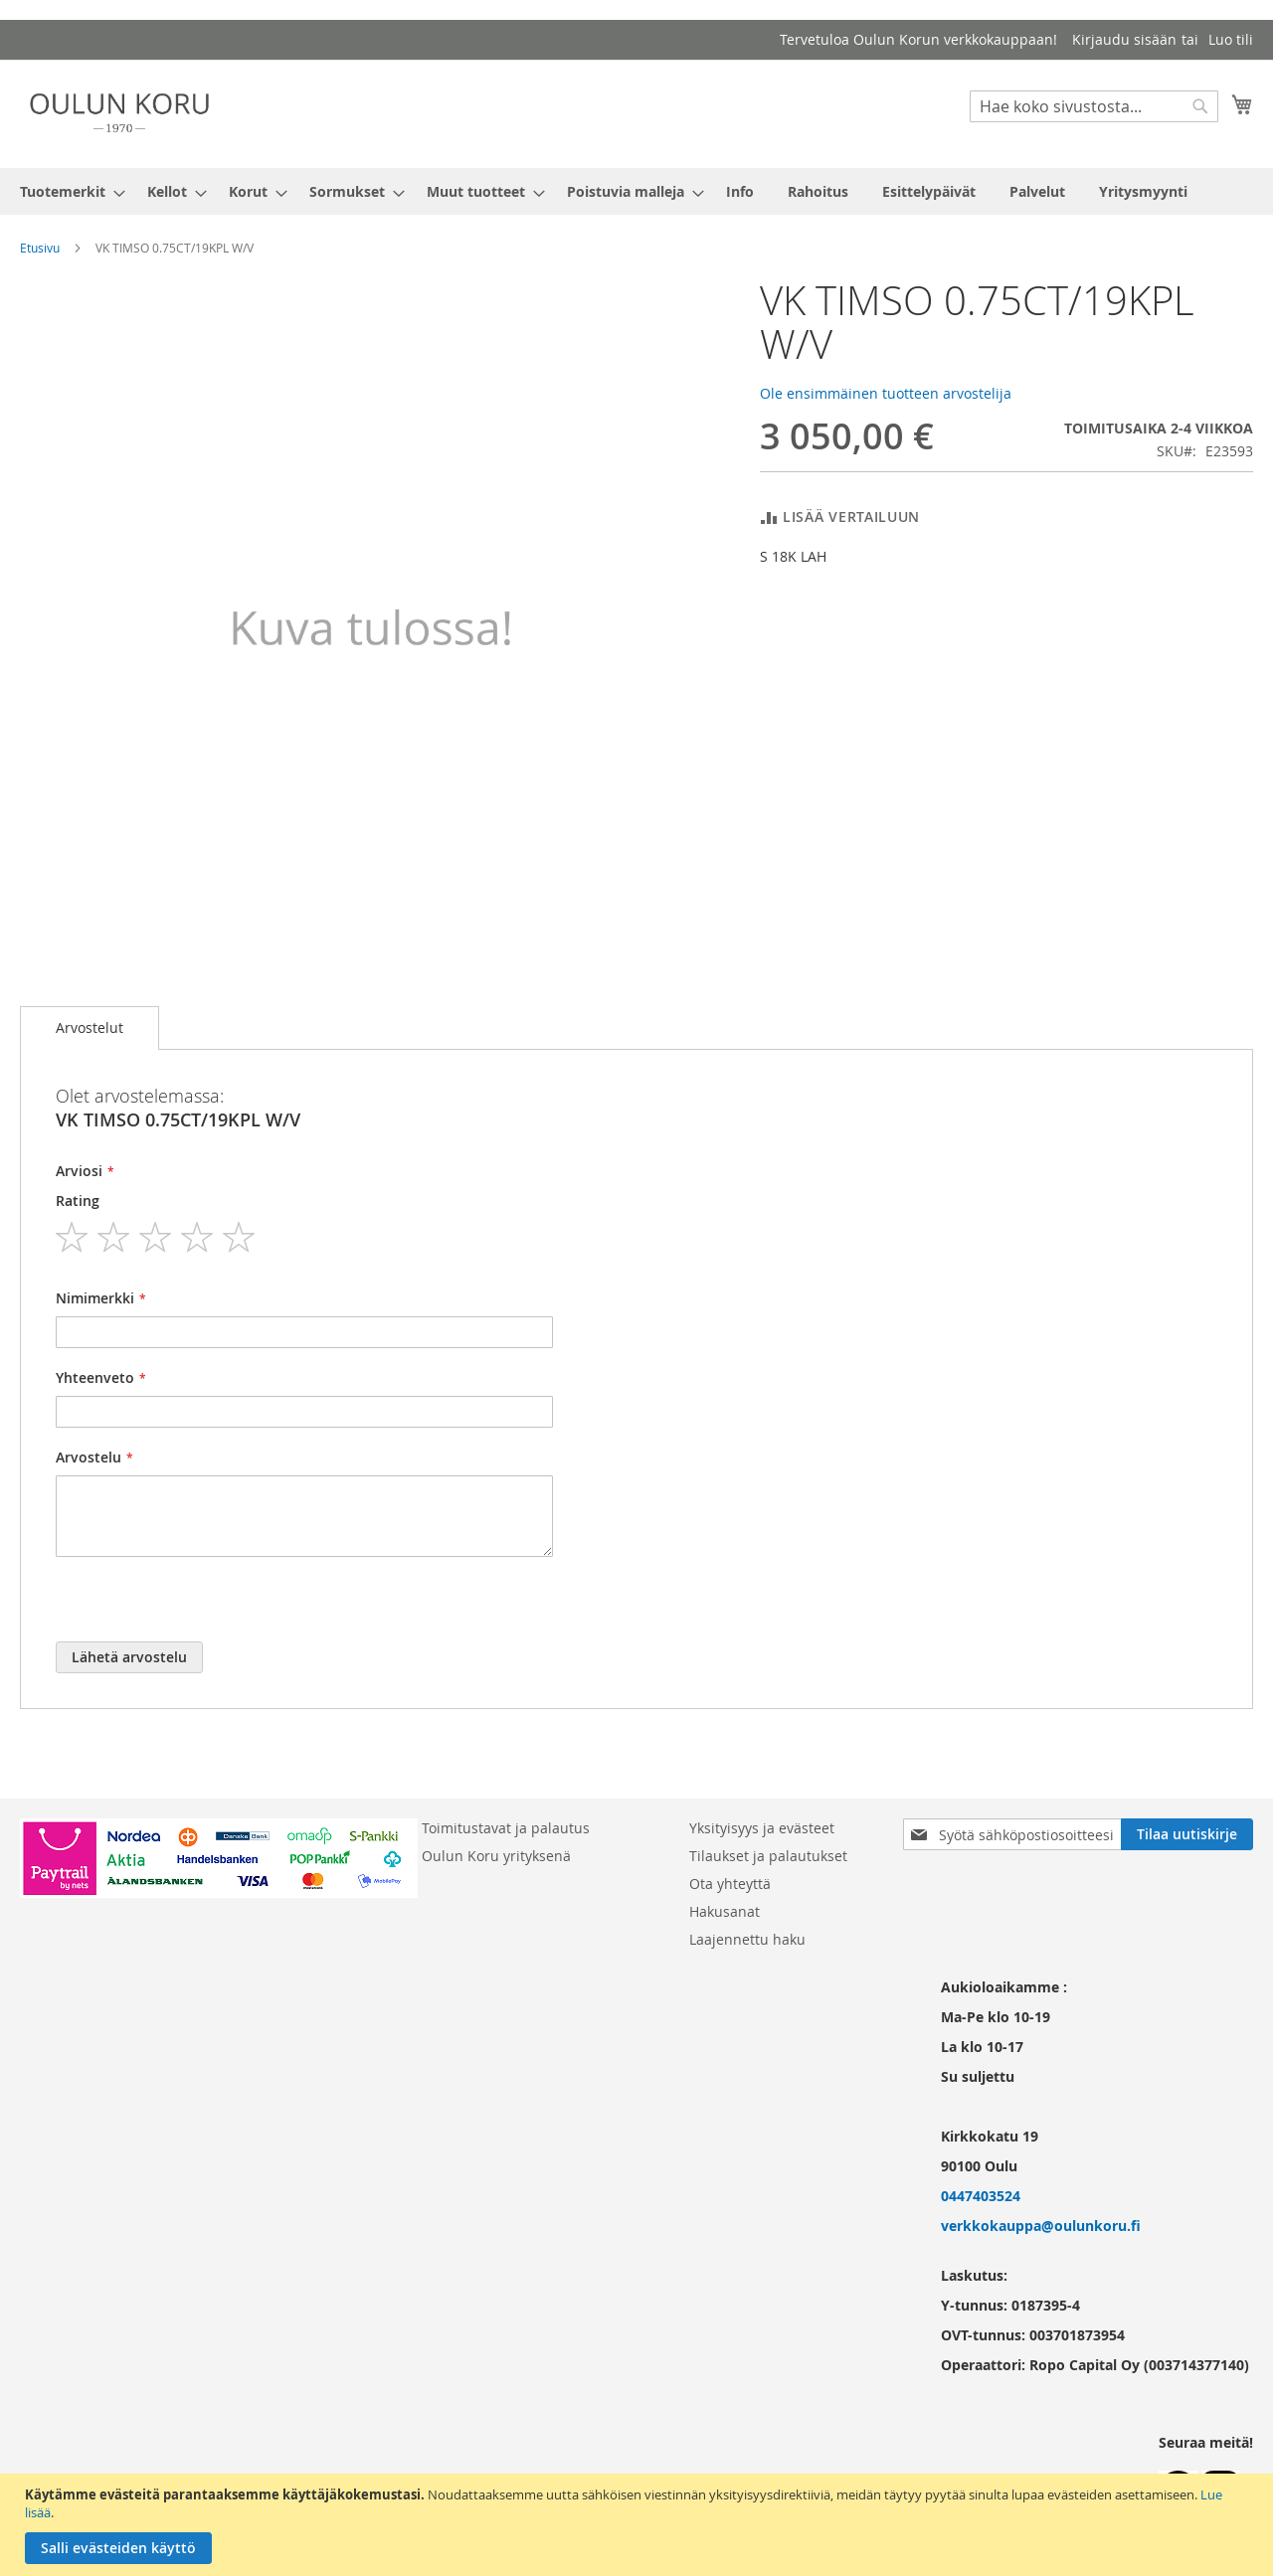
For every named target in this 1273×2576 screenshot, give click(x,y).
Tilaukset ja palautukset (768, 1855)
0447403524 (980, 2195)
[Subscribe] (1187, 1834)
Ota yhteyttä (730, 1883)
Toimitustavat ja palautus (506, 1827)
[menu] (636, 191)
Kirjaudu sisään (1124, 39)
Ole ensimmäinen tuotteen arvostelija (885, 393)
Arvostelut (89, 1027)
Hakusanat (724, 1911)
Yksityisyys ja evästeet (761, 1827)
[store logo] (119, 113)
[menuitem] (66, 191)
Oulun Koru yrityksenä (496, 1855)
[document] (639, 2525)
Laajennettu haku (747, 1939)
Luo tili (1230, 39)
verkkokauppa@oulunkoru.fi (1041, 2225)
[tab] (89, 1028)
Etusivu (40, 248)
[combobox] (1094, 106)
